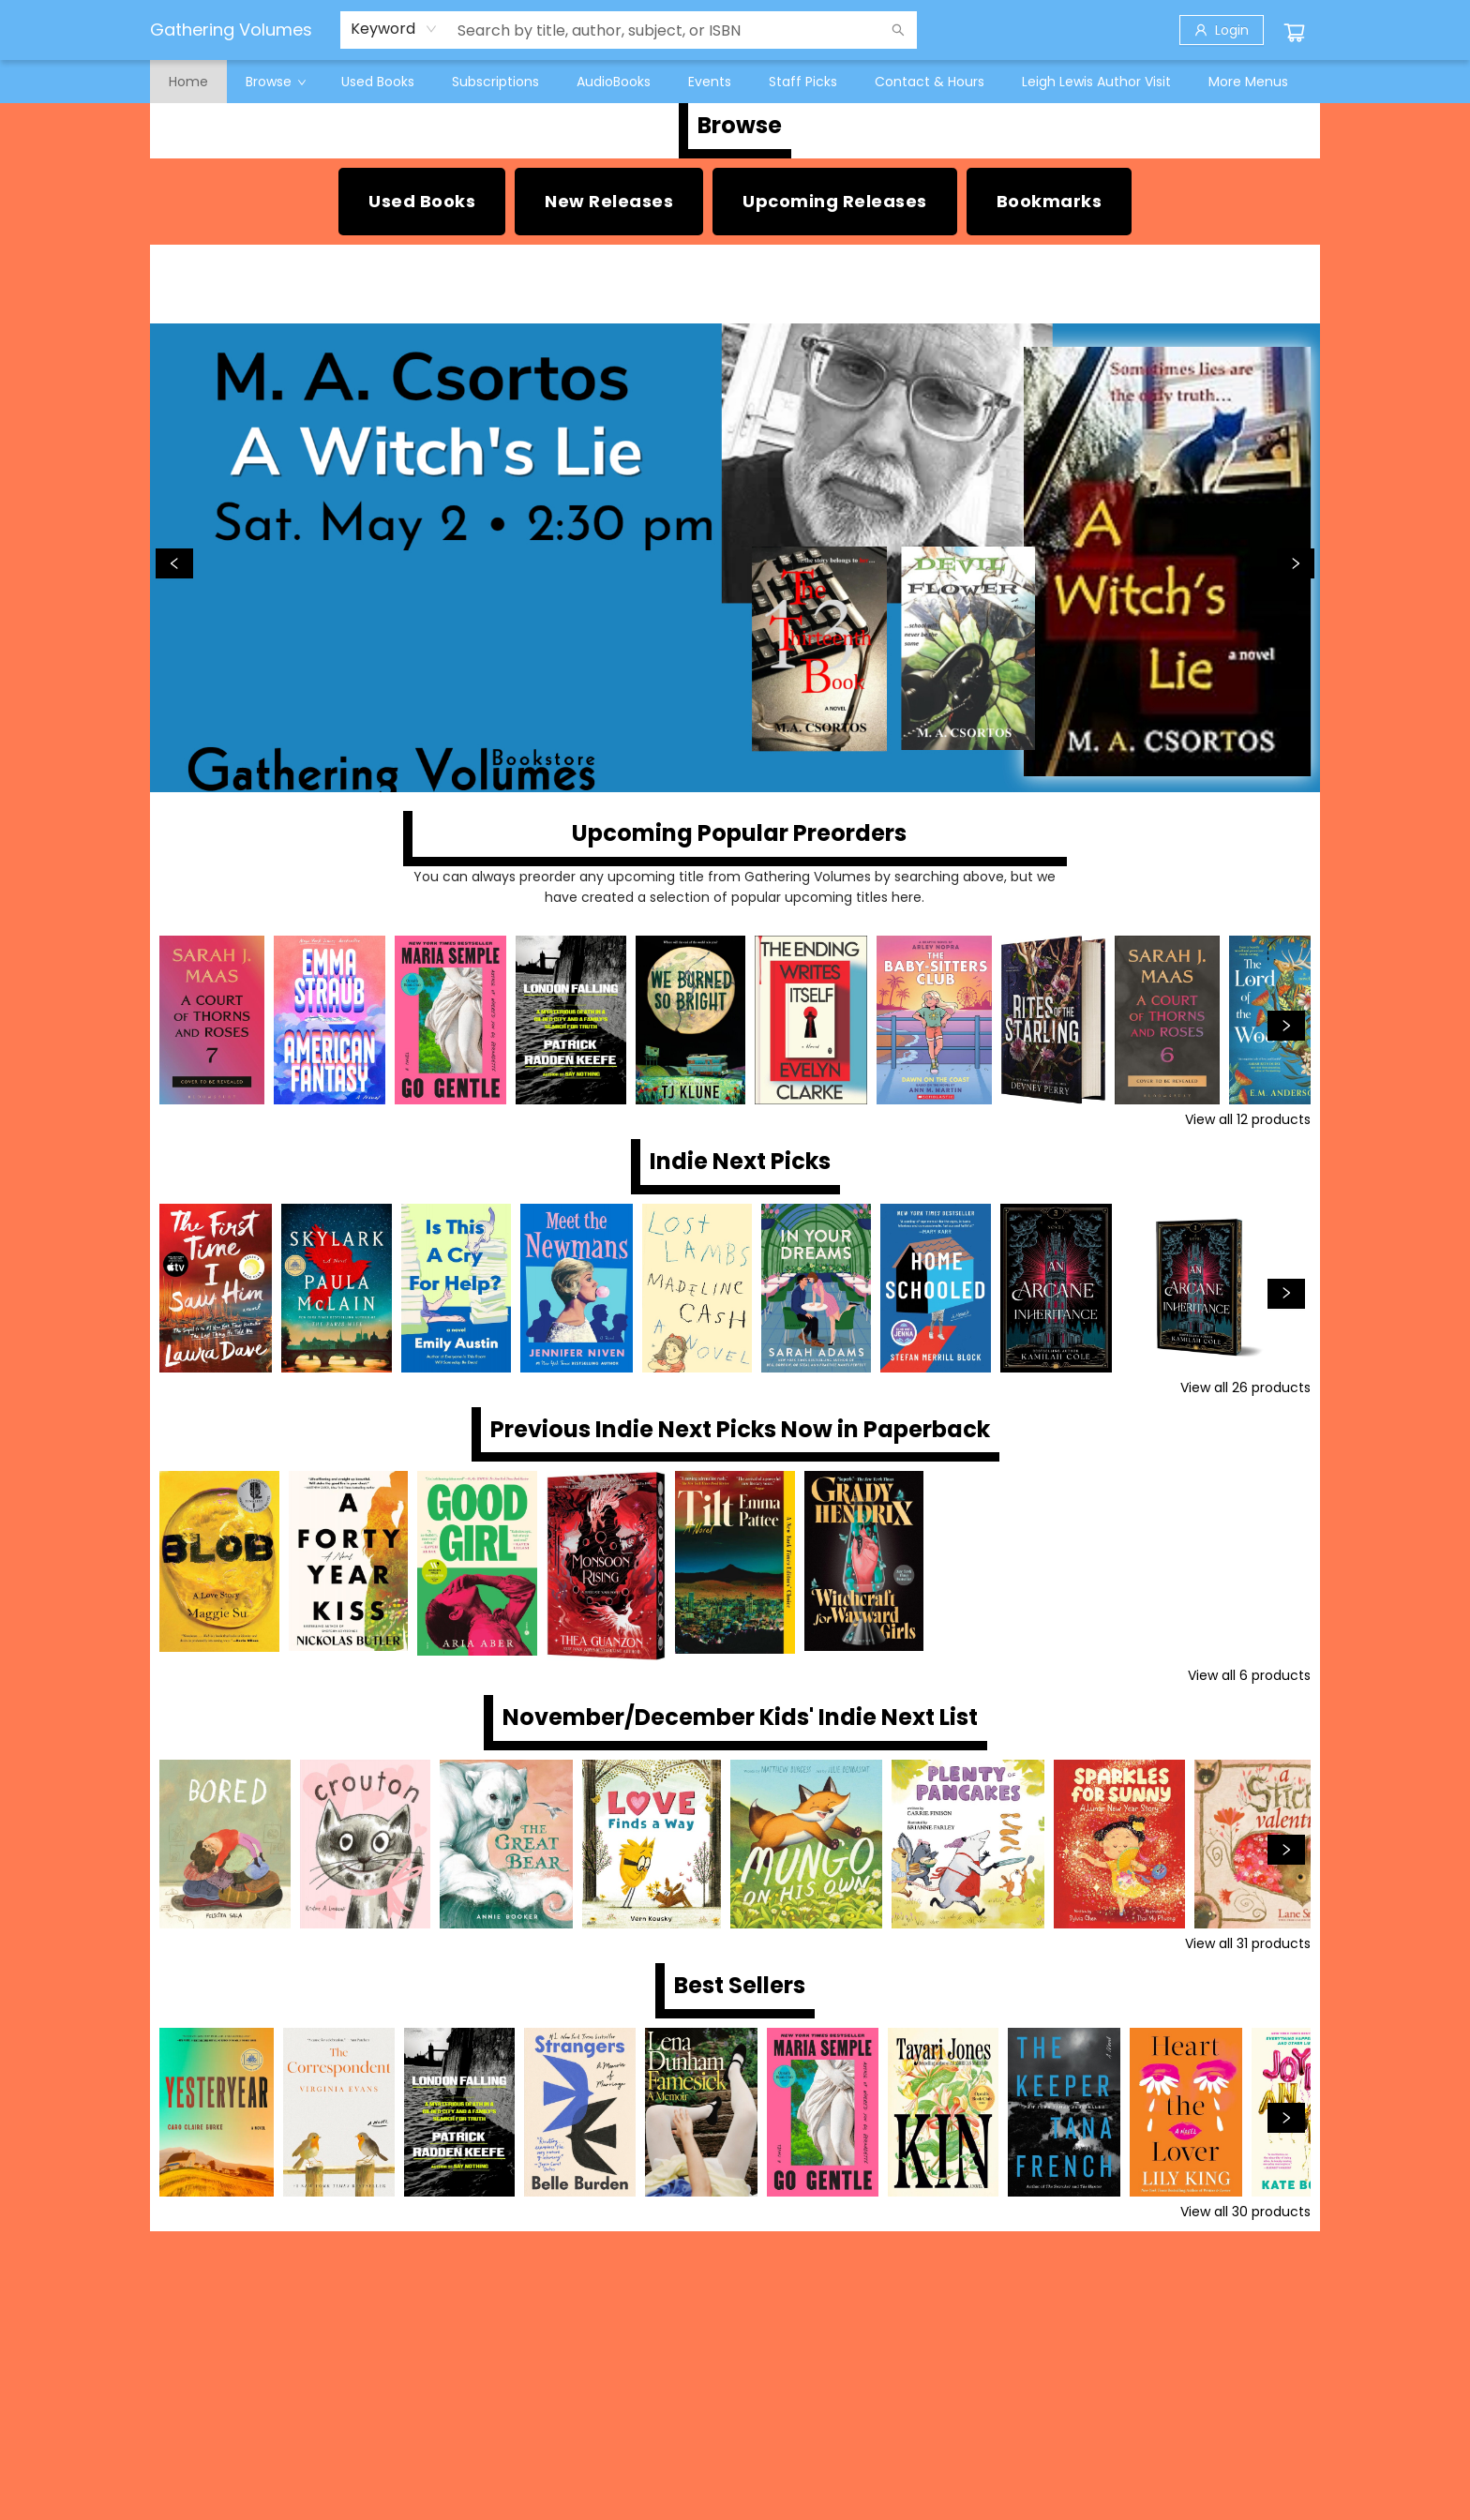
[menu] (735, 81)
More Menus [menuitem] (1248, 81)
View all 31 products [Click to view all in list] (1248, 1943)
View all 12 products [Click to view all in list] (1248, 1119)
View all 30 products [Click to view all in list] (1245, 2211)
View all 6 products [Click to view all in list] (1249, 1675)
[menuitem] (188, 81)
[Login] (1221, 30)
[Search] (898, 30)
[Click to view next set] (1286, 1026)
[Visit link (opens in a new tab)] (421, 201)
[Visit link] (1049, 201)
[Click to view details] (211, 1020)
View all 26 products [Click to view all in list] (1245, 1387)
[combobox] (394, 29)
